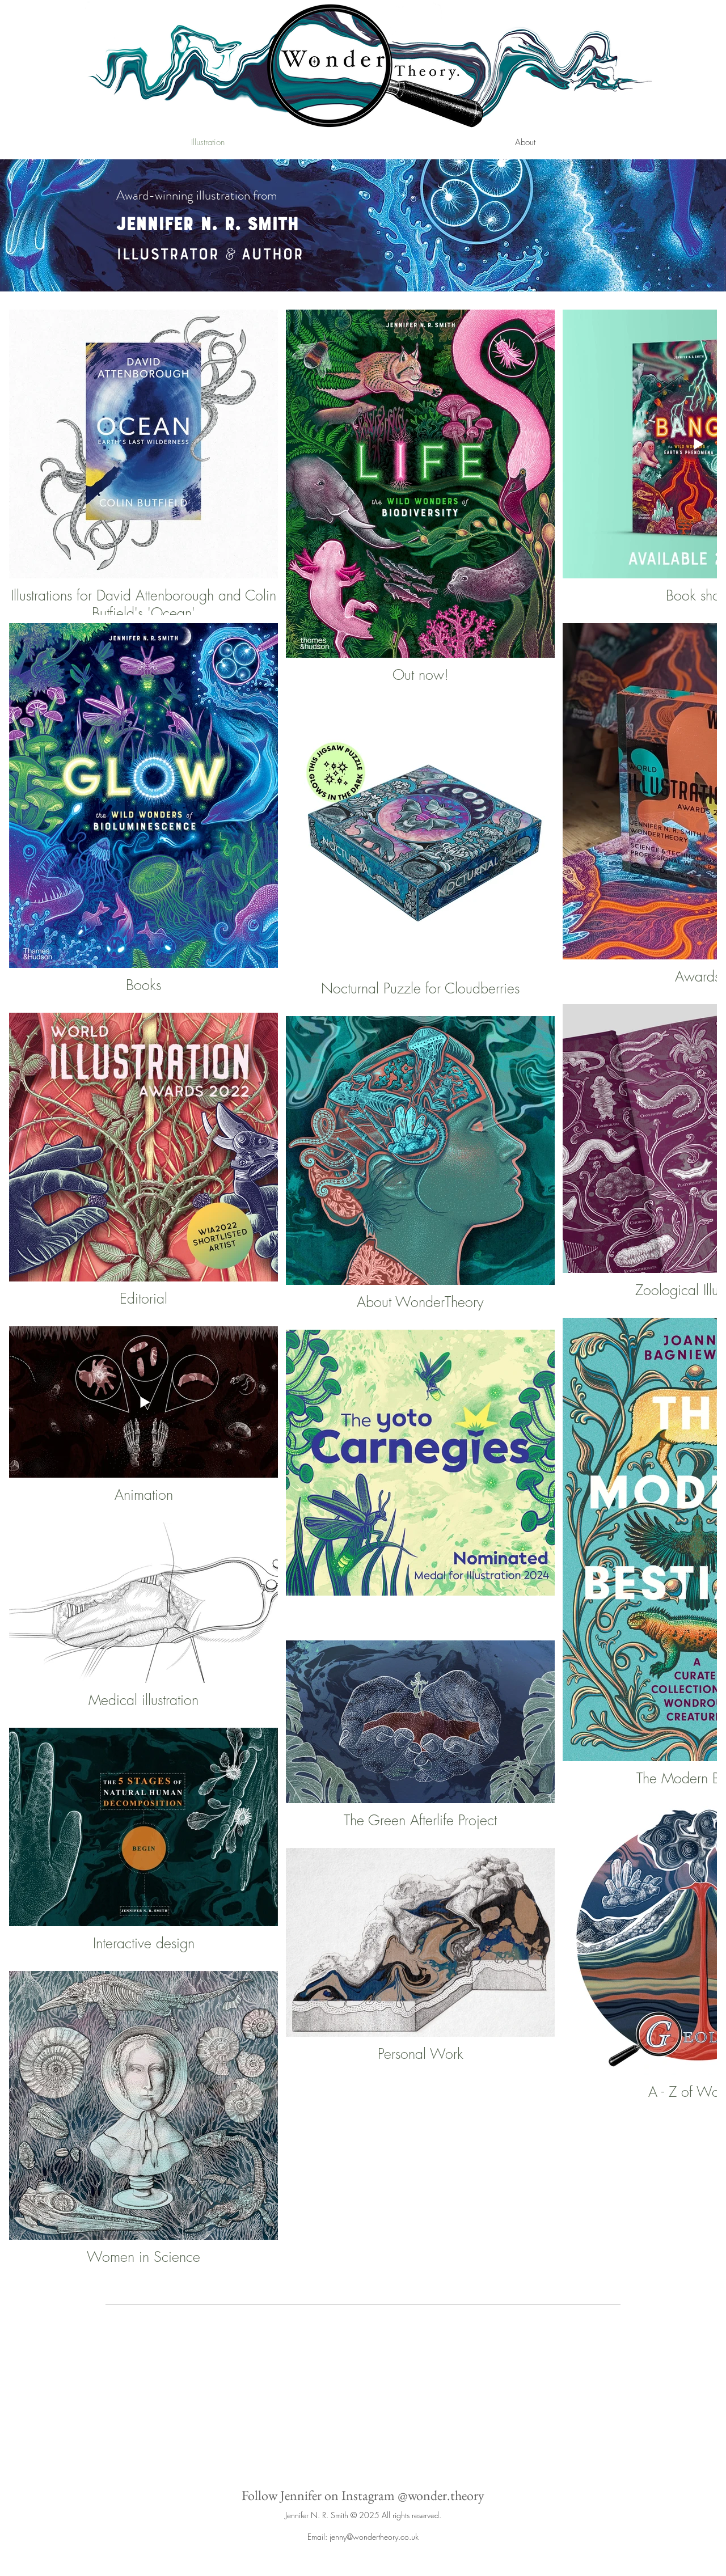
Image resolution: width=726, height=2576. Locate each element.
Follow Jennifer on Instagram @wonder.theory (363, 2495)
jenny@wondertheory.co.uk (374, 2536)
